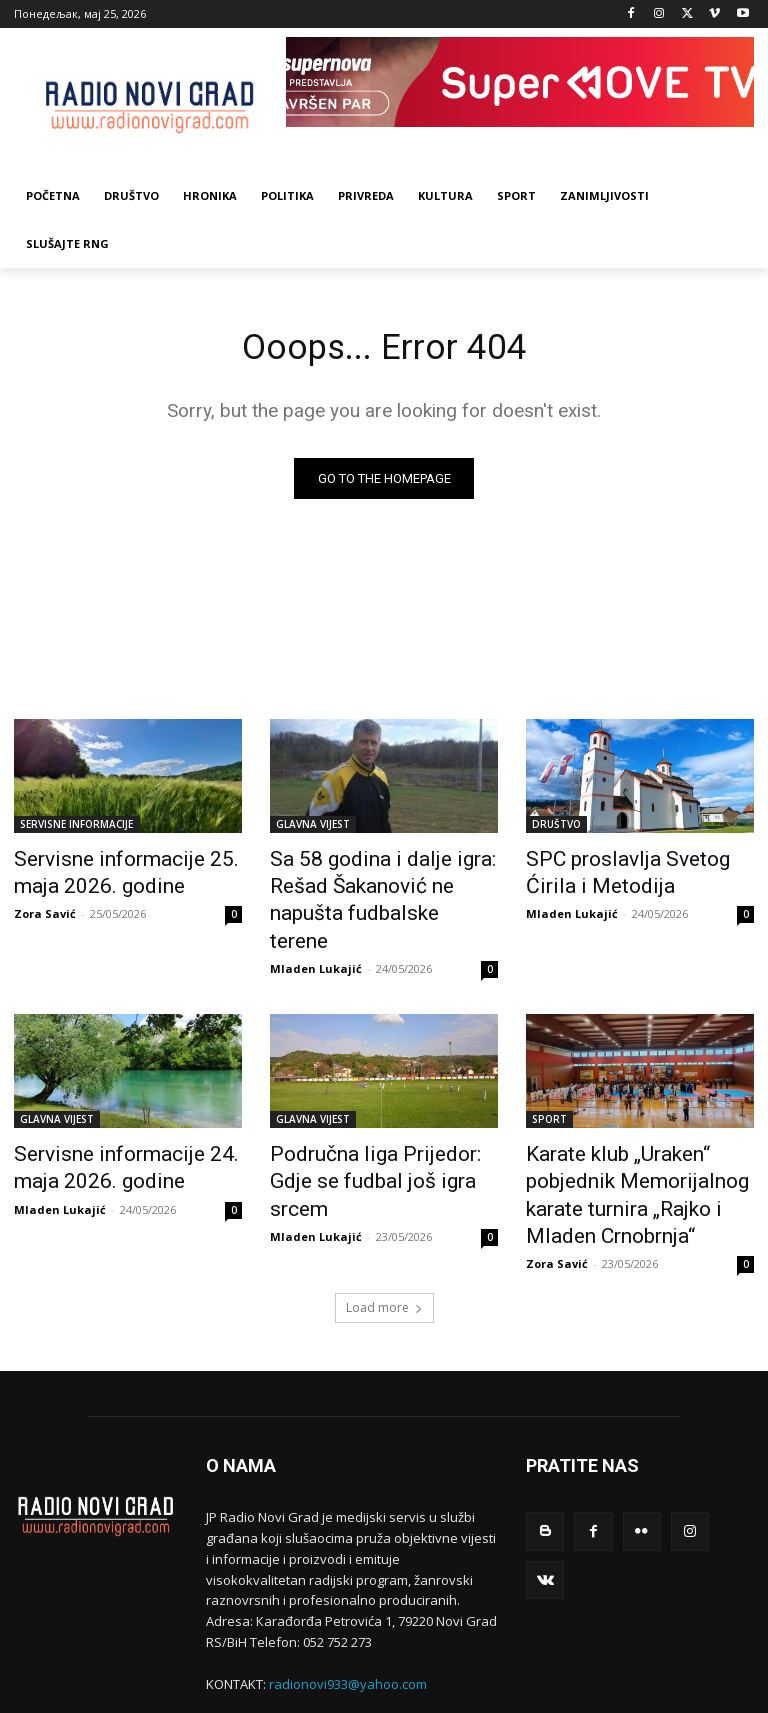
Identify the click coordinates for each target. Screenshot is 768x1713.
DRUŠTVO (556, 828)
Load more (384, 1226)
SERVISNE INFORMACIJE (76, 828)
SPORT (549, 1081)
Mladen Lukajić (316, 930)
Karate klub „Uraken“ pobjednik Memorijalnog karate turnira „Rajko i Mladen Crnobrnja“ (639, 1136)
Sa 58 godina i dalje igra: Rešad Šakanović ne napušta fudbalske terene (376, 883)
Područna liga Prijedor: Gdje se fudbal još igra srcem (375, 1125)
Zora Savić (45, 908)
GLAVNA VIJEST (313, 828)
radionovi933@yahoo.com (348, 1603)
